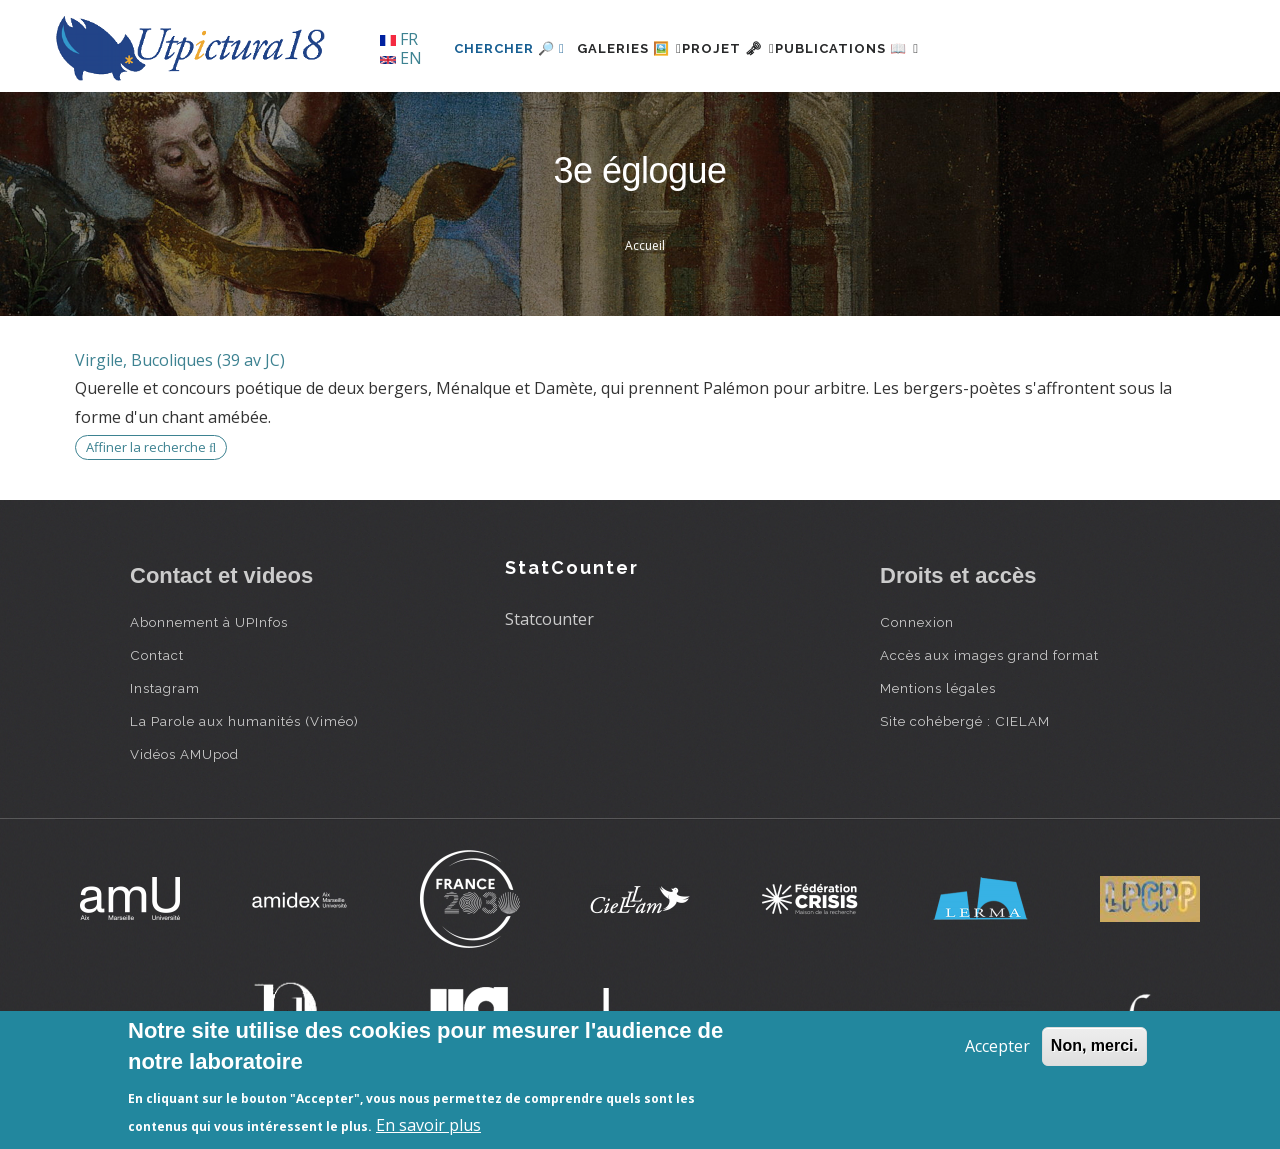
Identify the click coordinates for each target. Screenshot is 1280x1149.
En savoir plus (428, 1125)
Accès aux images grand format (989, 655)
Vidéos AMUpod (184, 754)
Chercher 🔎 (509, 48)
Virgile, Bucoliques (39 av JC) (180, 360)
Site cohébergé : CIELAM (965, 721)
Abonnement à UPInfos (209, 622)
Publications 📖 (906, 48)
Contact (157, 655)
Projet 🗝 (764, 48)
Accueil (645, 245)
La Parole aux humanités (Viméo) (244, 721)
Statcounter (549, 619)
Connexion (917, 622)
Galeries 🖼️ (641, 48)
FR (399, 39)
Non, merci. (1094, 1045)
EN (401, 58)
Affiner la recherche (151, 447)
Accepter (997, 1046)
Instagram (165, 688)
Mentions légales (938, 688)
